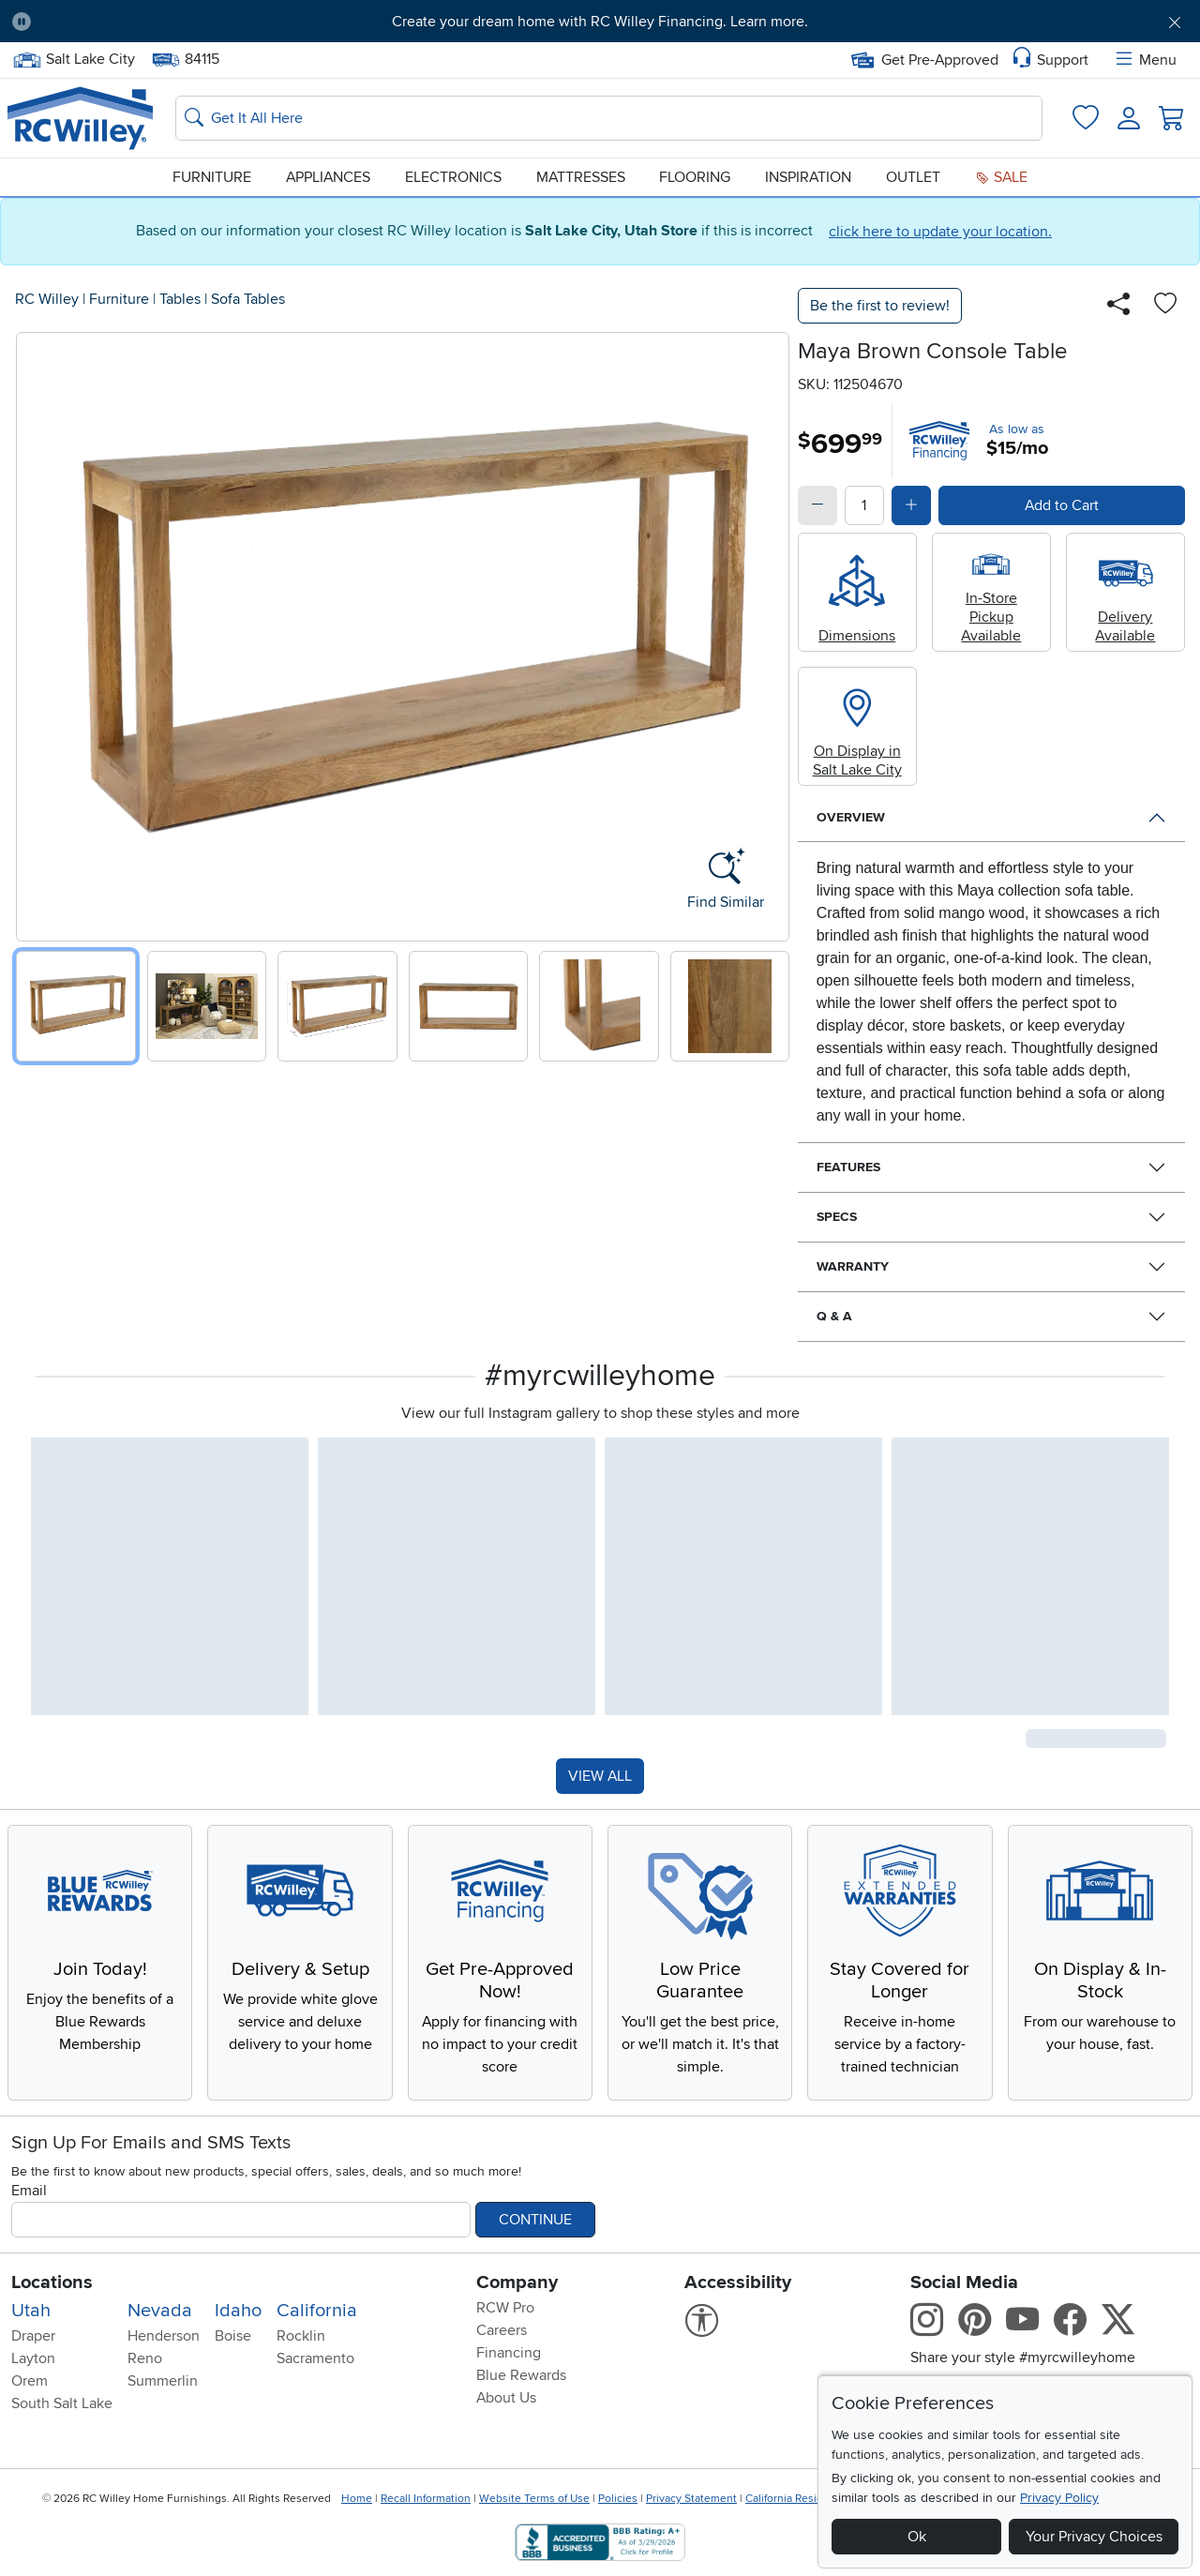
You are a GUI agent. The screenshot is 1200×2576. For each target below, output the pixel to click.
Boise (233, 2336)
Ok (917, 2536)
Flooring (694, 177)
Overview (851, 817)
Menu (1145, 60)
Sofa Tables (248, 299)
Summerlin (163, 2381)
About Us (506, 2397)
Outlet (913, 177)
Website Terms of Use (534, 2499)
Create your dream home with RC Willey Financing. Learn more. (600, 21)
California (317, 2310)
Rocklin (301, 2336)
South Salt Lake (61, 2403)
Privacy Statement (691, 2499)
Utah (31, 2310)
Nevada (160, 2310)
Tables (180, 299)
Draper (33, 2336)
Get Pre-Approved (924, 60)
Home (356, 2499)
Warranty (853, 1266)
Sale (1001, 177)
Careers (501, 2330)
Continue (535, 2219)
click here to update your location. (940, 231)
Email (29, 2190)
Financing (508, 2352)
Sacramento (315, 2358)
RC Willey (47, 299)
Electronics (453, 177)
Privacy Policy (1059, 2498)
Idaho (238, 2310)
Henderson (164, 2336)
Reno (145, 2358)
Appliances (328, 177)
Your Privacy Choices (1094, 2536)
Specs (837, 1217)
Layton (33, 2358)
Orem (29, 2381)
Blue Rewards (521, 2375)
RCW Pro (505, 2307)
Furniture (211, 177)
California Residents (795, 2499)
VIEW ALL (600, 1776)
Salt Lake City (73, 59)
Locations (52, 2282)
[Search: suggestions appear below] (609, 118)
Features (848, 1167)
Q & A (834, 1316)
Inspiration (808, 177)
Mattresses (580, 177)
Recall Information (426, 2499)
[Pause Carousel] (21, 22)
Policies (618, 2499)
